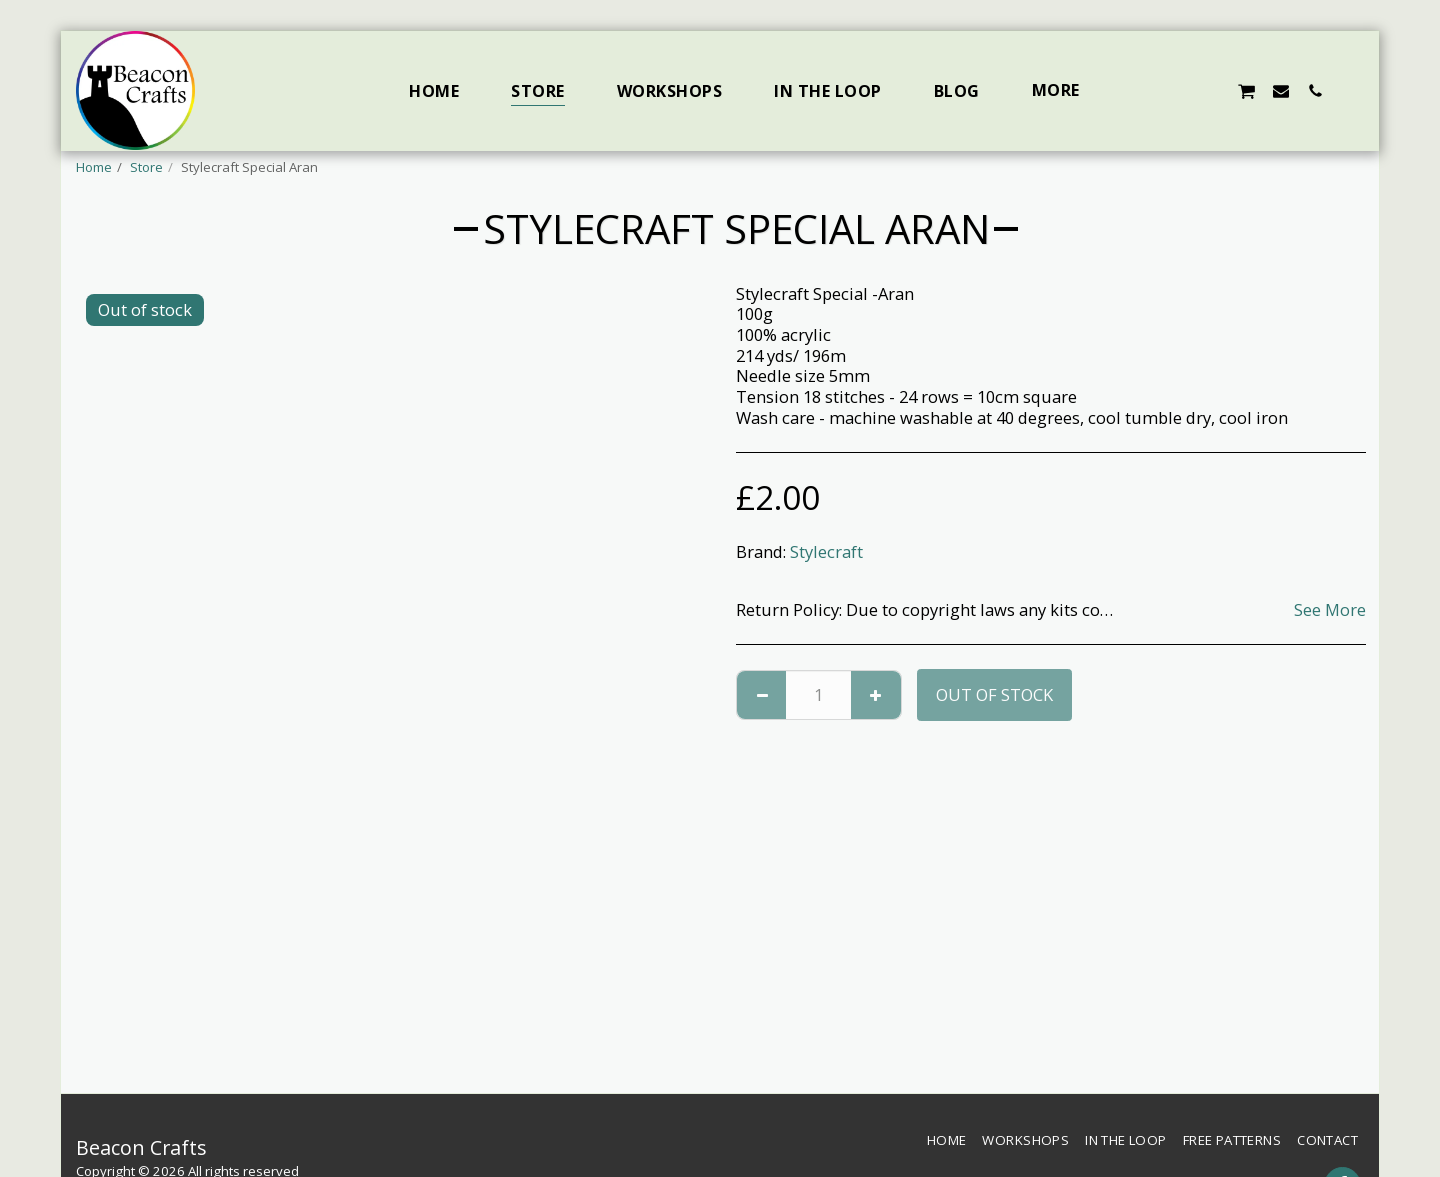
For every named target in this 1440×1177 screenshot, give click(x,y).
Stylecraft (826, 551)
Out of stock (994, 694)
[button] (1143, 90)
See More (1330, 610)
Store (146, 167)
